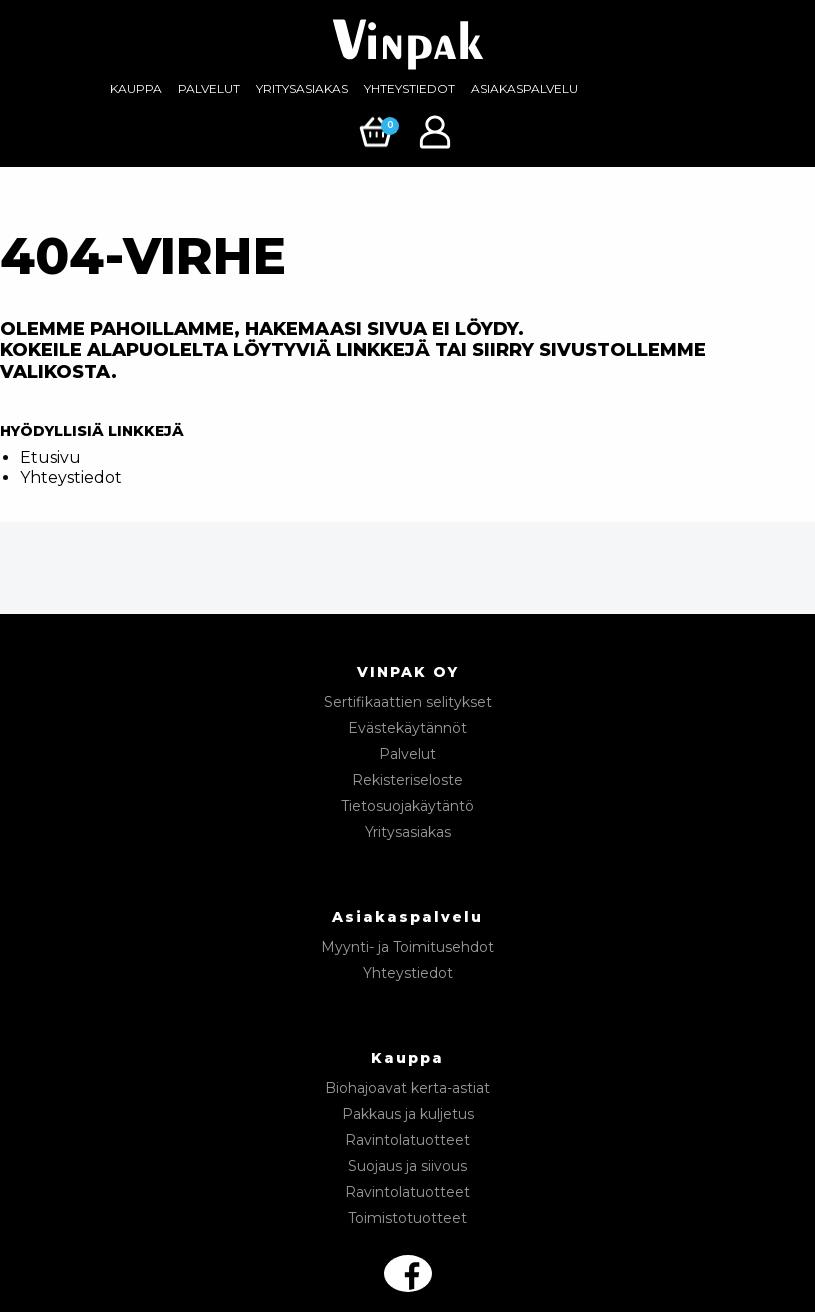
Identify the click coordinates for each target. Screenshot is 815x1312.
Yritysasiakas (302, 88)
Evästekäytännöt (407, 728)
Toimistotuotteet (407, 1218)
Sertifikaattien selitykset (408, 702)
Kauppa (136, 88)
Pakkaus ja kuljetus (408, 1114)
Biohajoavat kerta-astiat (407, 1088)
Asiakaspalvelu (524, 88)
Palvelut (209, 88)
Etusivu (50, 457)
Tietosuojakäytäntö (407, 806)
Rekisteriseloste (407, 780)
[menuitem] (136, 89)
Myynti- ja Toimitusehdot (407, 947)
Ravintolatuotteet (407, 1140)
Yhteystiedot (409, 88)
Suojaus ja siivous (407, 1166)
